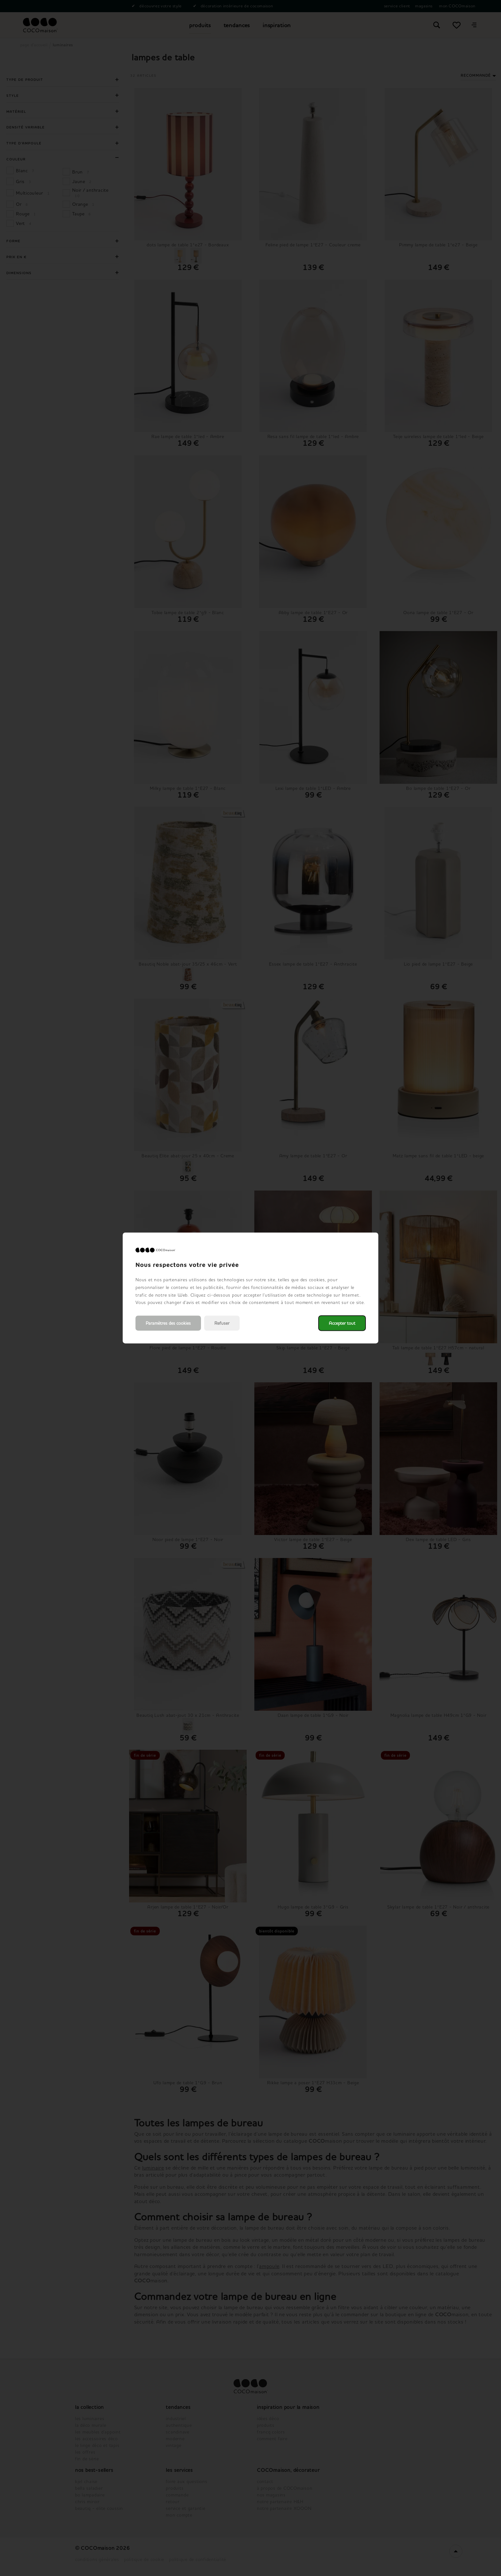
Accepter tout (342, 1323)
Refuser (221, 1323)
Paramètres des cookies (168, 1323)
